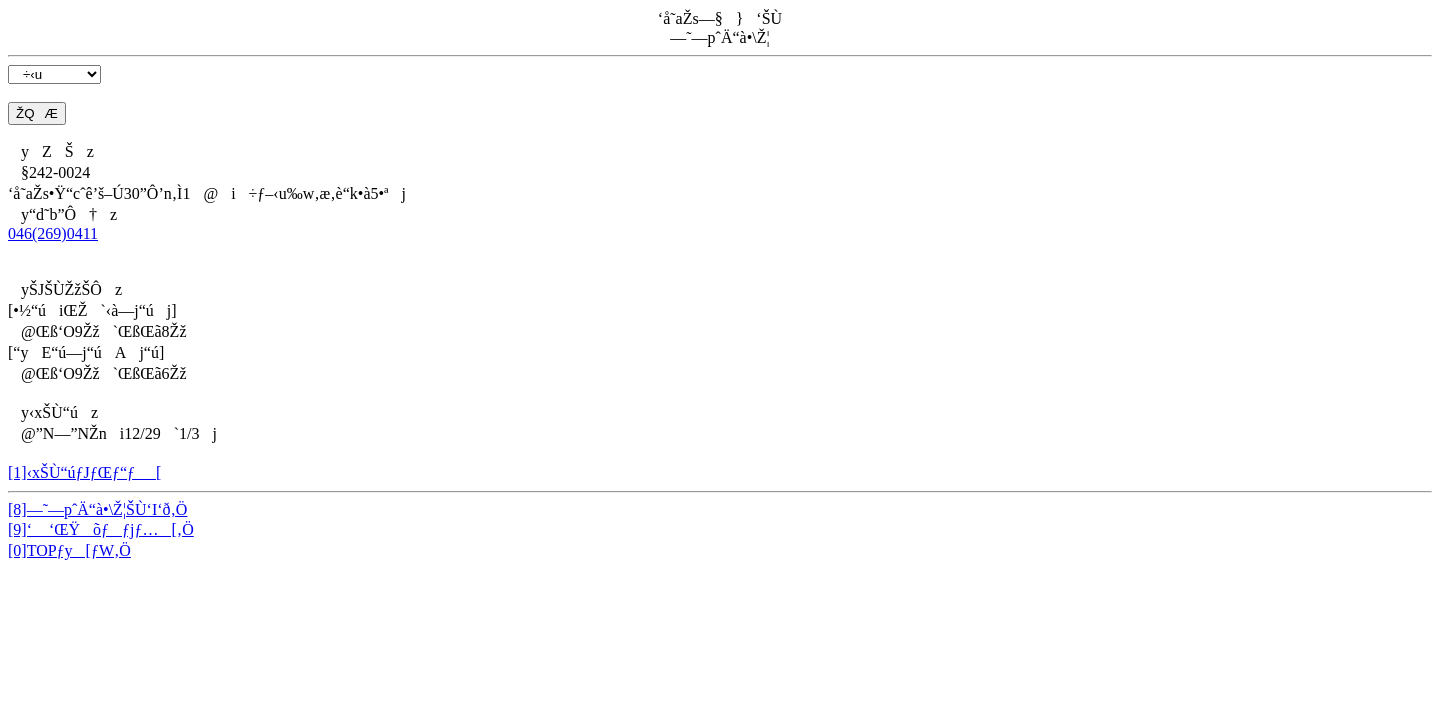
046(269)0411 (53, 233)
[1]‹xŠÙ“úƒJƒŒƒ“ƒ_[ (84, 472)
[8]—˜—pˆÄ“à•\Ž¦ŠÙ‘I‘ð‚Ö (97, 509)
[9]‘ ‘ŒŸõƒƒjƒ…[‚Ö (101, 529)
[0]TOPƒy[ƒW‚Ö (69, 550)
